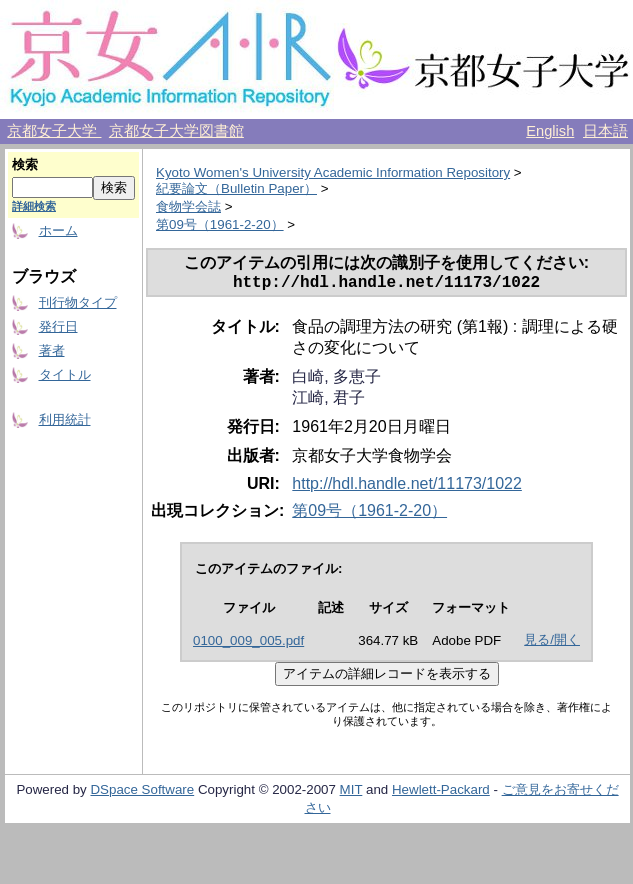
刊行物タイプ (78, 302)
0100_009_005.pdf (248, 644)
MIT (351, 793)
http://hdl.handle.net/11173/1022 (407, 487)
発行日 (58, 326)
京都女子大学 (54, 131)
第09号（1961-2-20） (220, 224)
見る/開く (552, 643)
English (550, 131)
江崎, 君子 (328, 401)
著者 (52, 350)
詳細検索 (34, 206)
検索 (25, 164)
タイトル (65, 374)
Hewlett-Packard (441, 793)
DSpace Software (142, 793)
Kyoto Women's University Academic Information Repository (333, 172)
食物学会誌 (188, 206)
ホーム (58, 230)
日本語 (605, 131)
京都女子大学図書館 (176, 131)
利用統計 (65, 419)
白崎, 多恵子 (336, 380)
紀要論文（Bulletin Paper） (236, 188)
